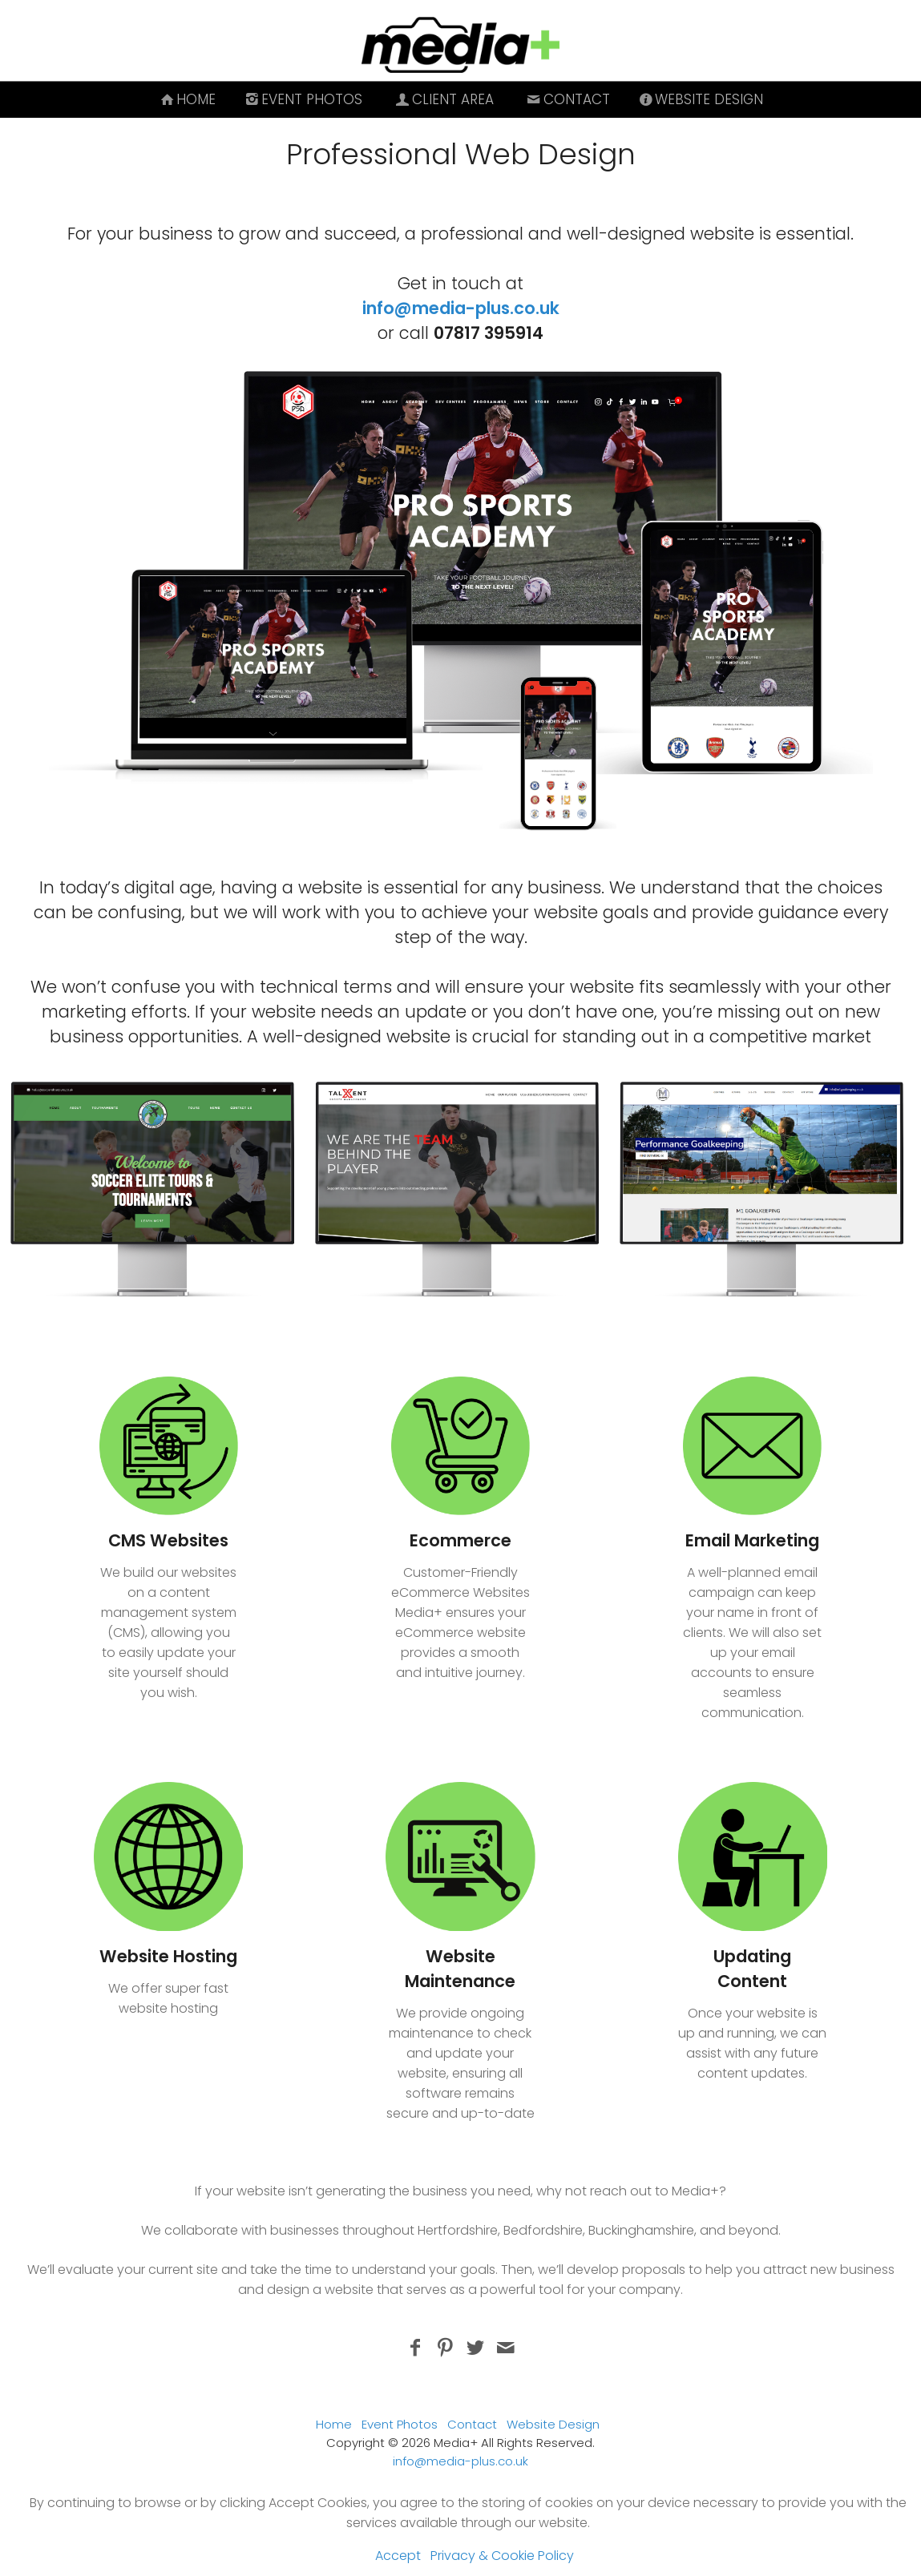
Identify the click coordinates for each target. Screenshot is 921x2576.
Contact (567, 99)
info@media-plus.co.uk (460, 308)
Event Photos (302, 99)
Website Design (700, 99)
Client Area (443, 99)
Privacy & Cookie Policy (502, 2555)
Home (187, 99)
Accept (398, 2555)
